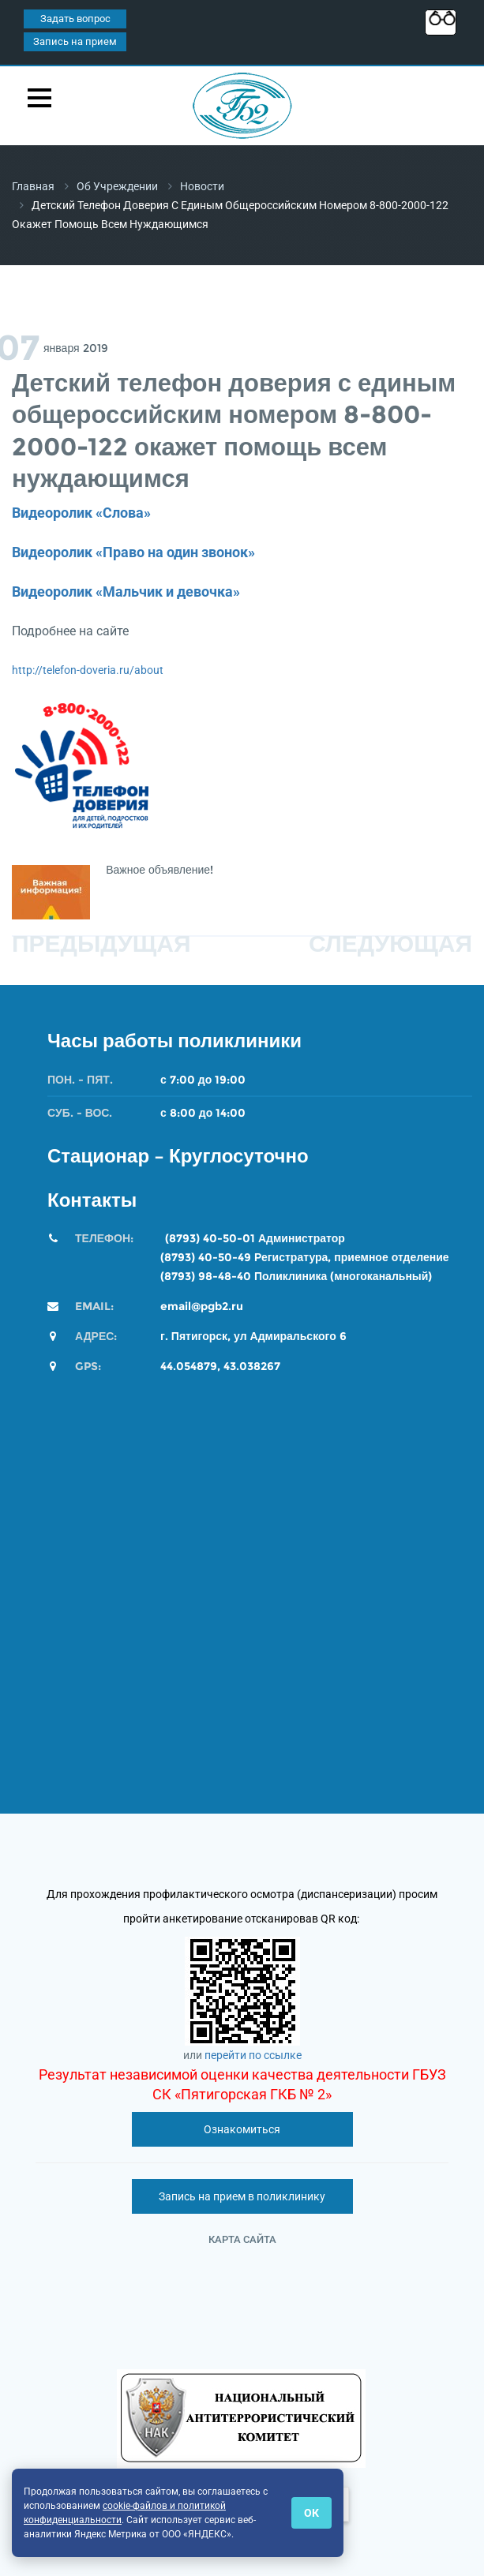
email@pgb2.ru (201, 1306)
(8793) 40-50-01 (210, 1238)
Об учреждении (117, 186)
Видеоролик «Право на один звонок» (133, 552)
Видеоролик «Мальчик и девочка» (126, 591)
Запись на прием (75, 41)
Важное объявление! (161, 870)
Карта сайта (242, 2239)
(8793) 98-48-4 (201, 1276)
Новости (202, 186)
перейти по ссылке (253, 2055)
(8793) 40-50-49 (205, 1257)
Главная (33, 186)
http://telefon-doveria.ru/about (87, 670)
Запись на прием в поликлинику (242, 2196)
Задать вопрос (75, 18)
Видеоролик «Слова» (81, 512)
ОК (311, 2513)
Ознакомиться (242, 2129)
